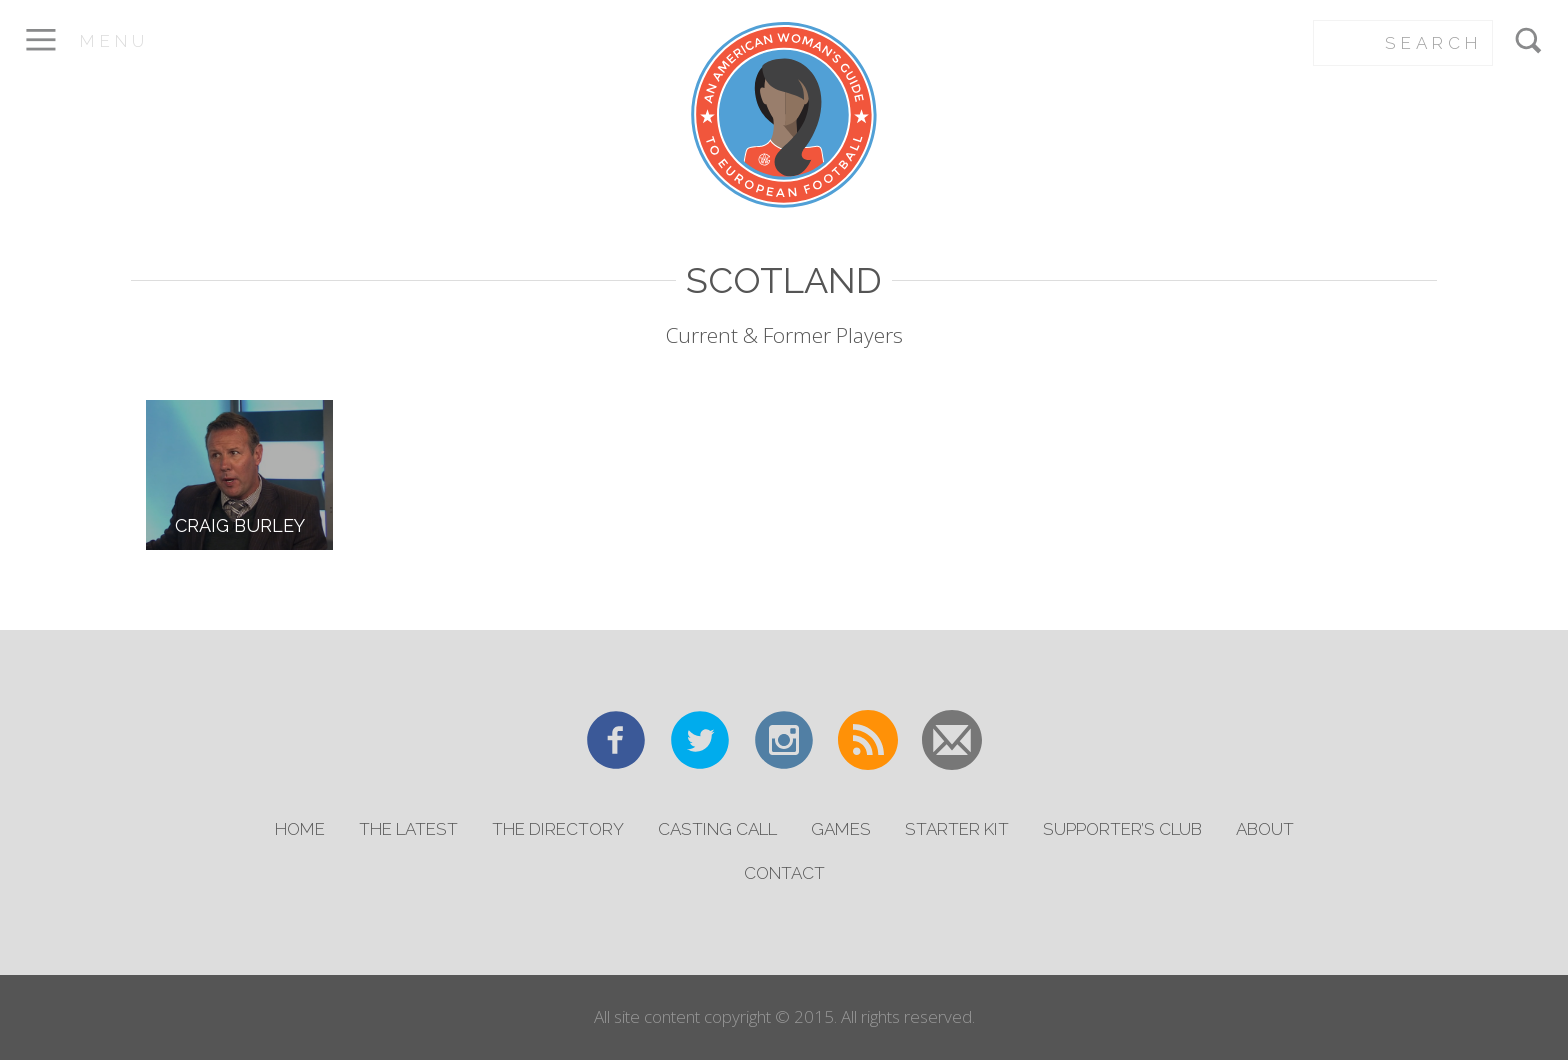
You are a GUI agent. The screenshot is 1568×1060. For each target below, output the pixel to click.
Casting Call (717, 829)
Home (300, 829)
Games (841, 829)
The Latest (408, 829)
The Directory (558, 829)
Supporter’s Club (1122, 829)
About (1265, 829)
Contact (784, 873)
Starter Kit (957, 829)
